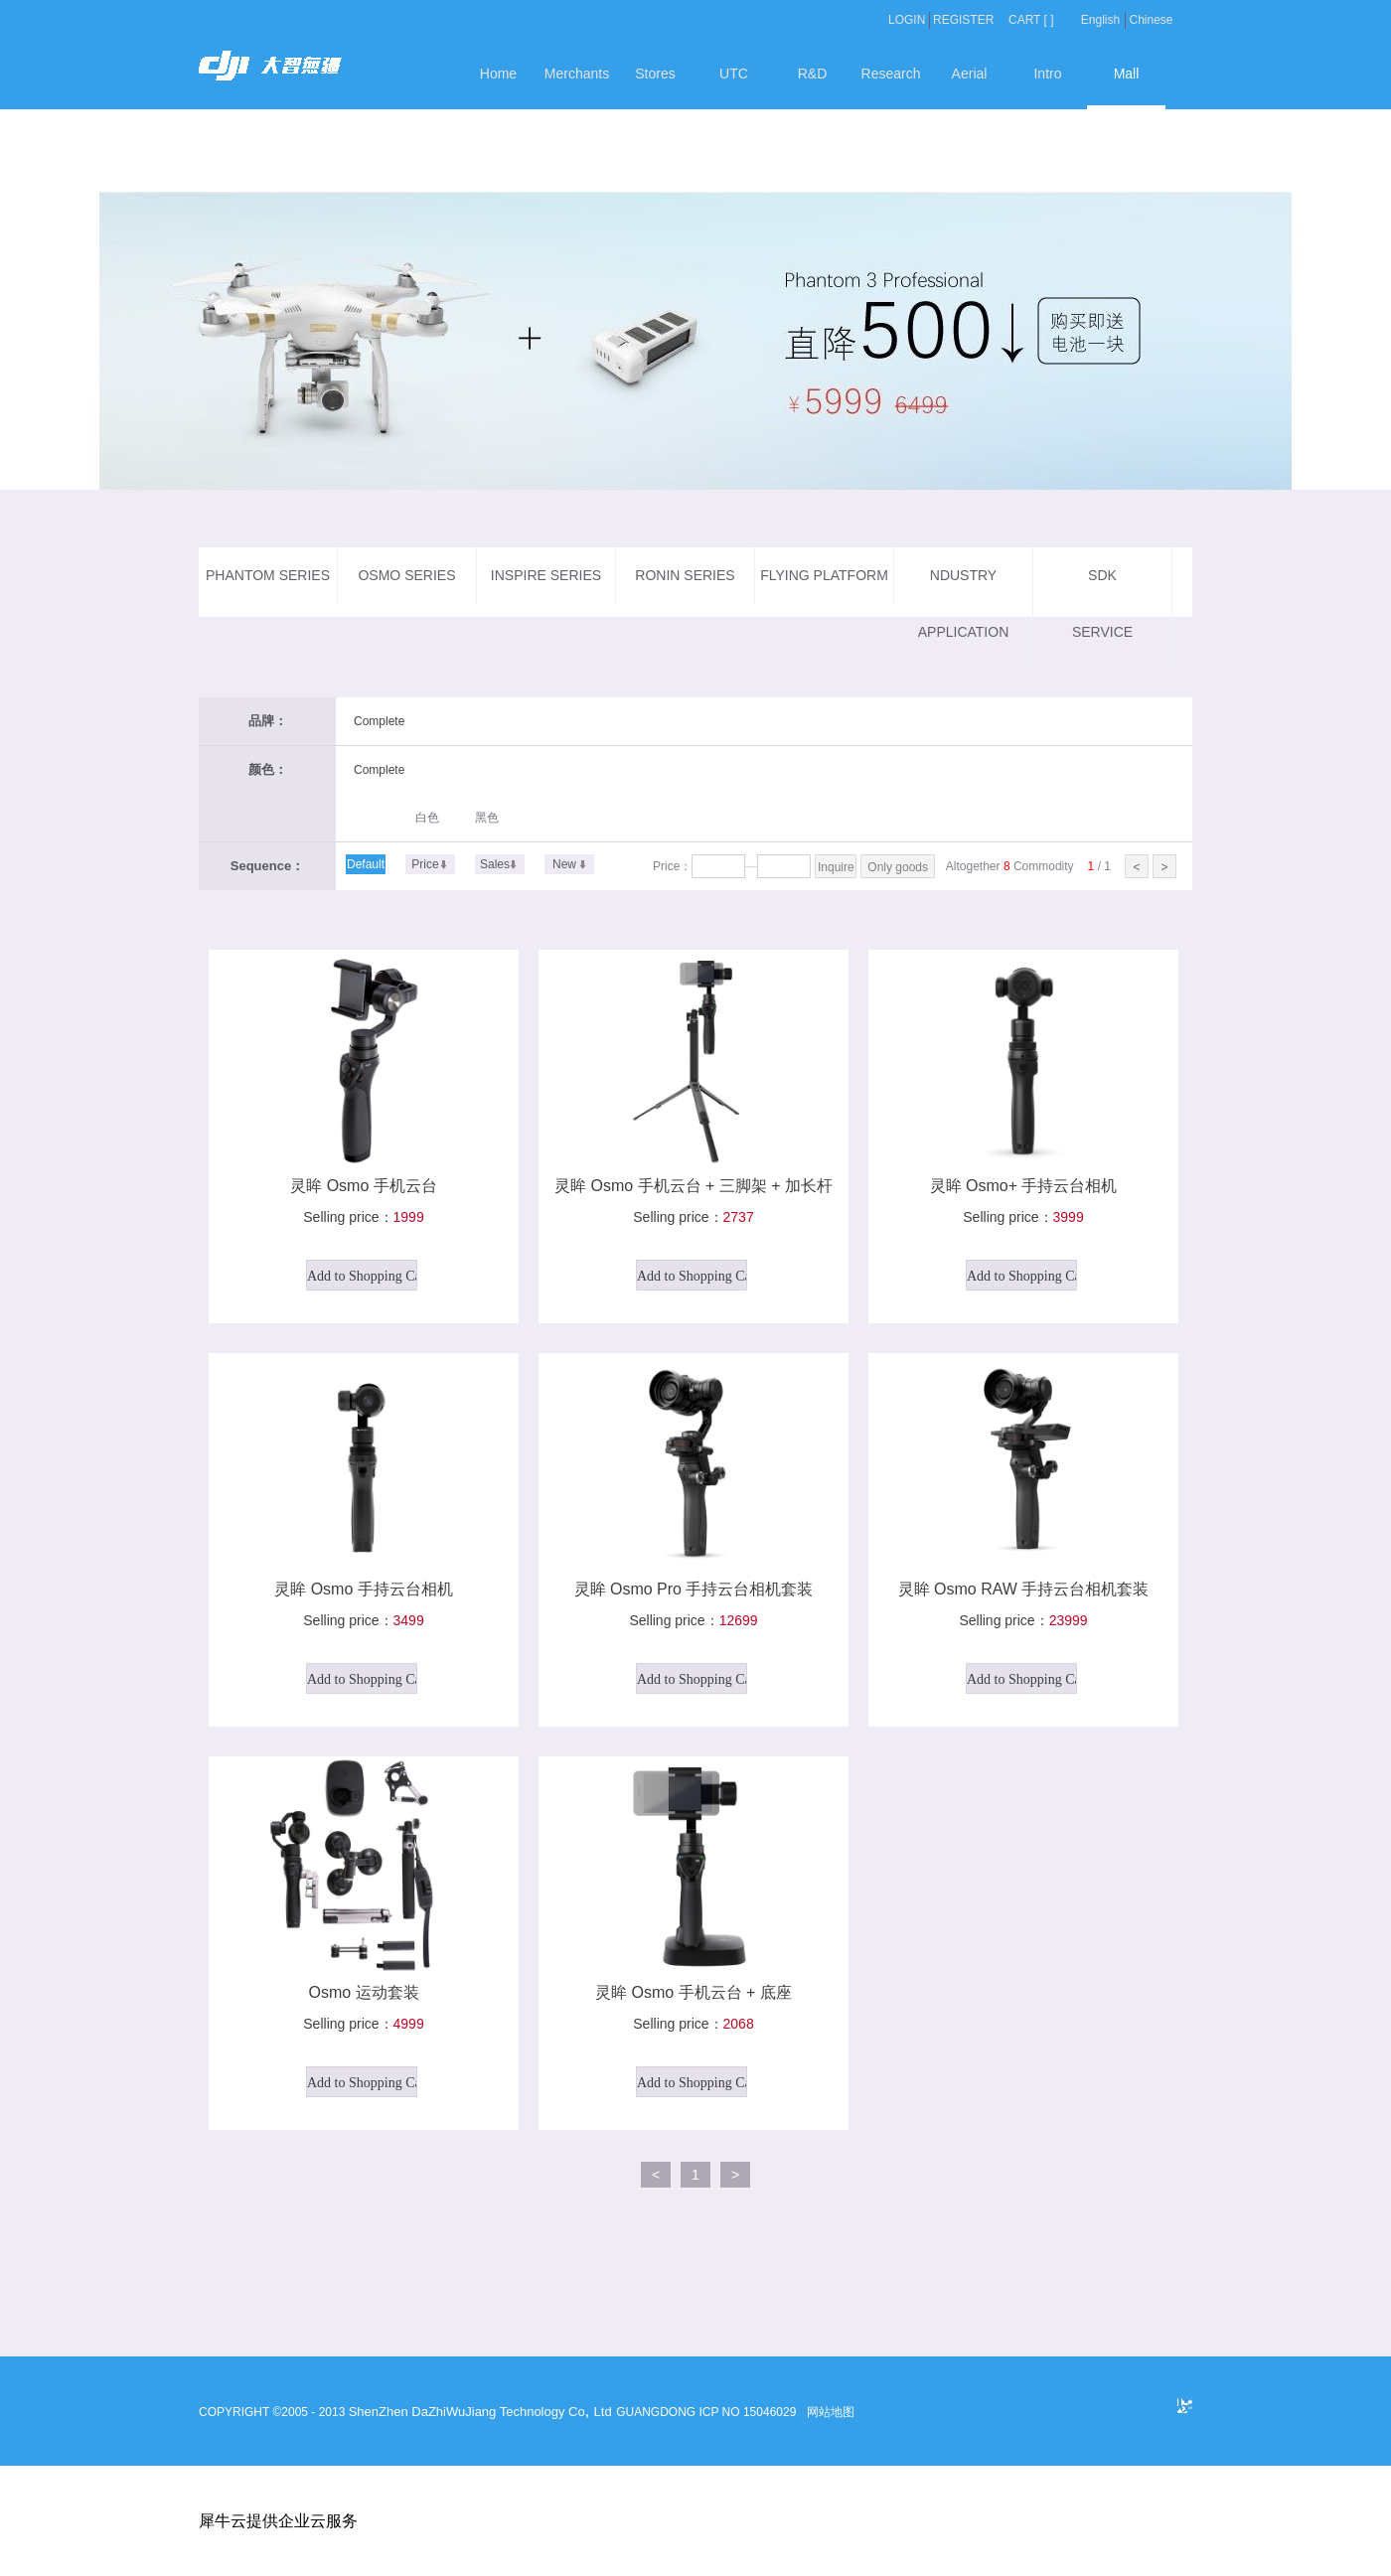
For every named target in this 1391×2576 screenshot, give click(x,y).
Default (366, 864)
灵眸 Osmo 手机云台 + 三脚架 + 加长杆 (693, 1185)
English (1100, 20)
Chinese (1150, 20)
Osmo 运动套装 (363, 1992)
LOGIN (906, 20)
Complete (379, 721)
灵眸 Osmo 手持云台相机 (363, 1589)
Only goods (897, 867)
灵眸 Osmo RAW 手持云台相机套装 (1024, 1589)
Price (424, 864)
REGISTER (963, 20)
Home (498, 73)
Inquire (836, 867)
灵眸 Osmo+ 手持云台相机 (1024, 1185)
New (564, 864)
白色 (427, 818)
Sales (495, 864)
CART (1024, 20)
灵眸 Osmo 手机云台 (363, 1185)
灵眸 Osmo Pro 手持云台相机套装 (694, 1589)
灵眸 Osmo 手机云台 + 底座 (693, 1992)
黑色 (487, 818)
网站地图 (828, 2412)
